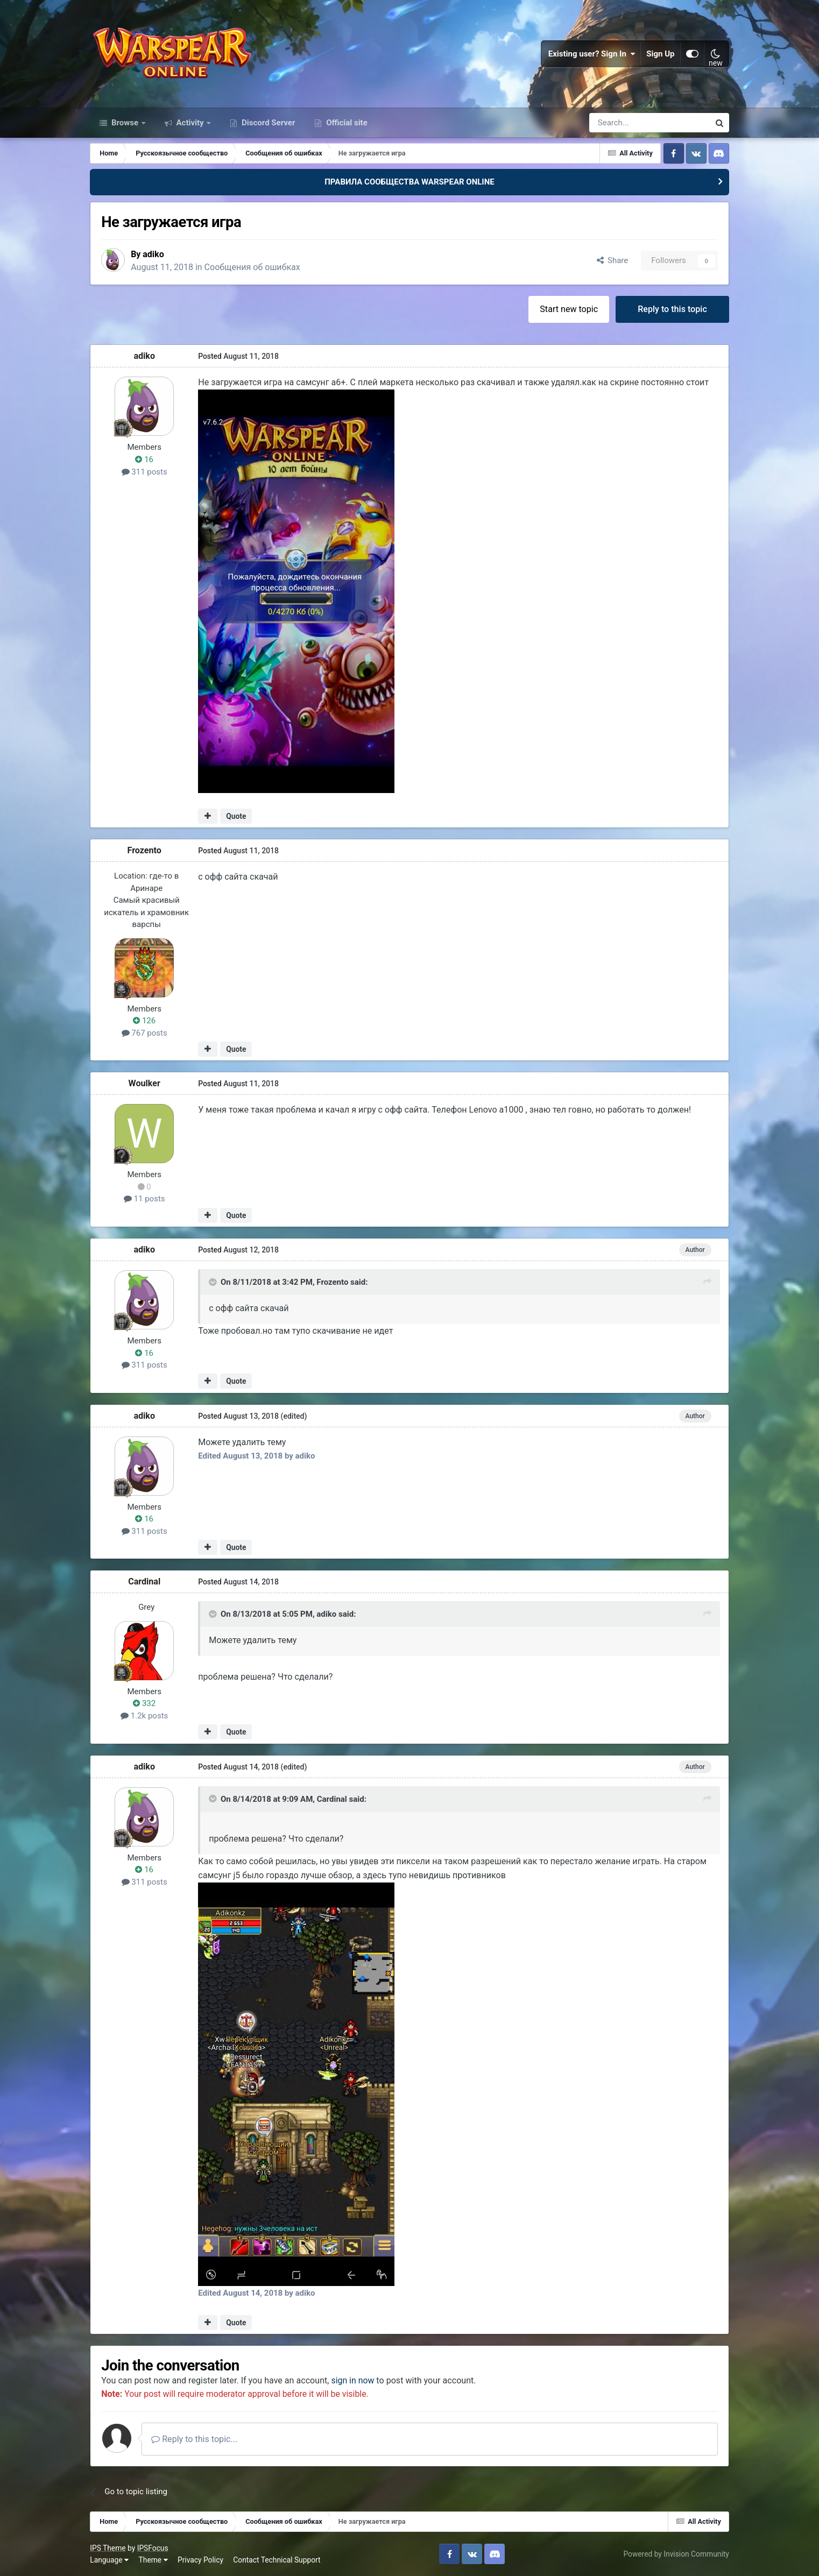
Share (613, 260)
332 (144, 1703)
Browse (124, 123)
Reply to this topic (672, 308)
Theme (153, 2559)
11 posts (144, 1199)
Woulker (144, 1083)
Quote (236, 815)
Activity (190, 123)
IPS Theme (107, 2547)
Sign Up (661, 54)
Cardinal (144, 1581)
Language (109, 2559)
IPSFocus (152, 2547)
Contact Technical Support (276, 2559)
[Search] (620, 122)
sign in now (353, 2380)
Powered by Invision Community (676, 2553)
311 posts (144, 471)
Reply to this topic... (194, 2438)
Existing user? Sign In (592, 54)
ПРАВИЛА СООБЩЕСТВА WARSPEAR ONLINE (409, 182)
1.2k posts (144, 1715)
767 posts (144, 1032)
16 (144, 459)
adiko (154, 254)
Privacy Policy (200, 2559)
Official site (345, 123)
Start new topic (569, 308)
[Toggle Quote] (213, 1281)
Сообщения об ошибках (252, 266)
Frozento (144, 850)
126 (144, 1020)
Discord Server (267, 123)
